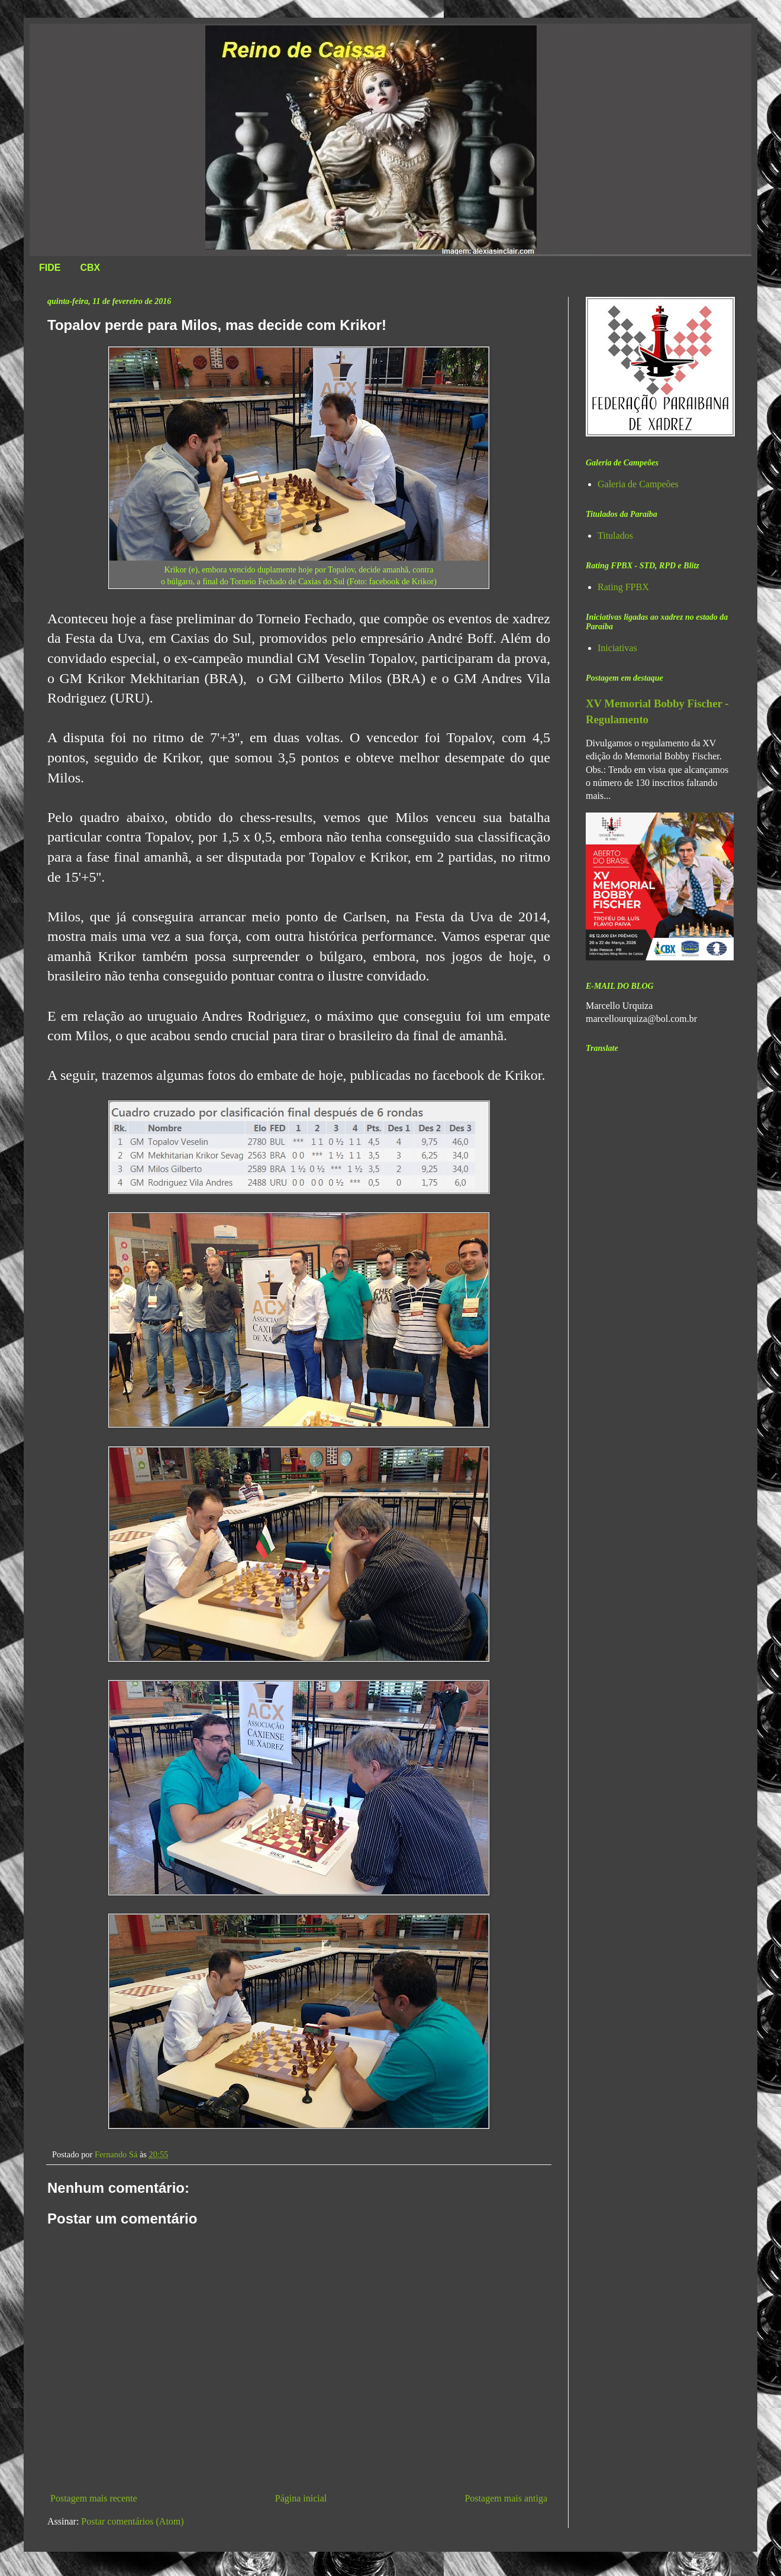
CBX (90, 268)
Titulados (615, 535)
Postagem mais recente (93, 2498)
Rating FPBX (623, 587)
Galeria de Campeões (638, 484)
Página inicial (301, 2498)
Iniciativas (617, 648)
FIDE (49, 268)
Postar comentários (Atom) (132, 2521)
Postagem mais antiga (505, 2498)
